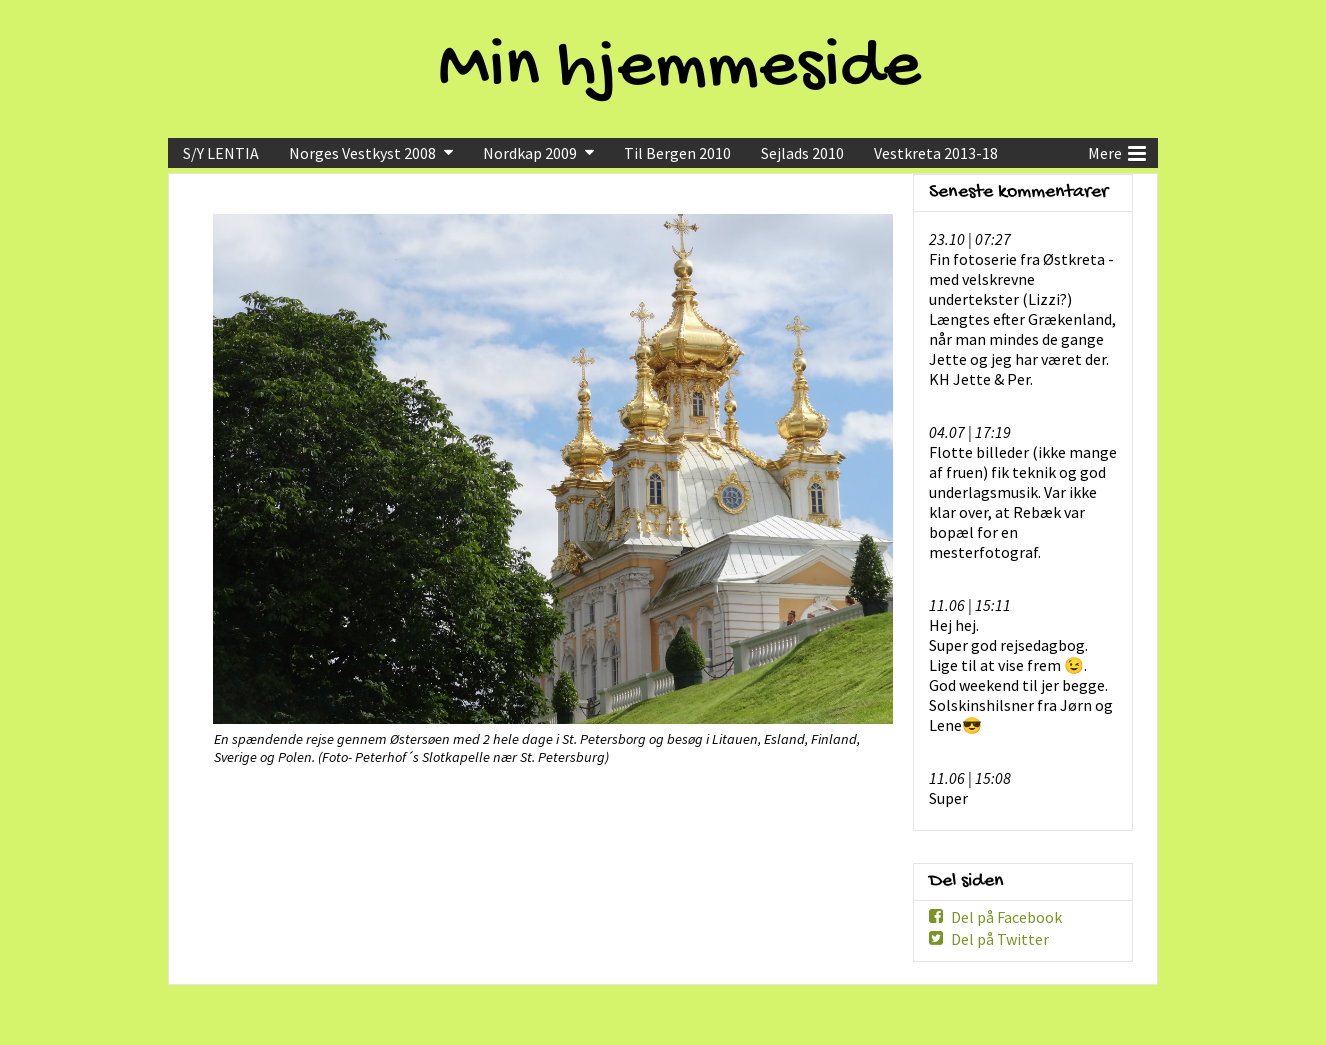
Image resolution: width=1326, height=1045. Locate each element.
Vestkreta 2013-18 (936, 153)
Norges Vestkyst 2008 (362, 153)
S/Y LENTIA (221, 153)
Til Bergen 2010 (677, 153)
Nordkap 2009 (530, 153)
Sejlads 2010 (802, 153)
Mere (1117, 151)
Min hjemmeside (679, 69)
